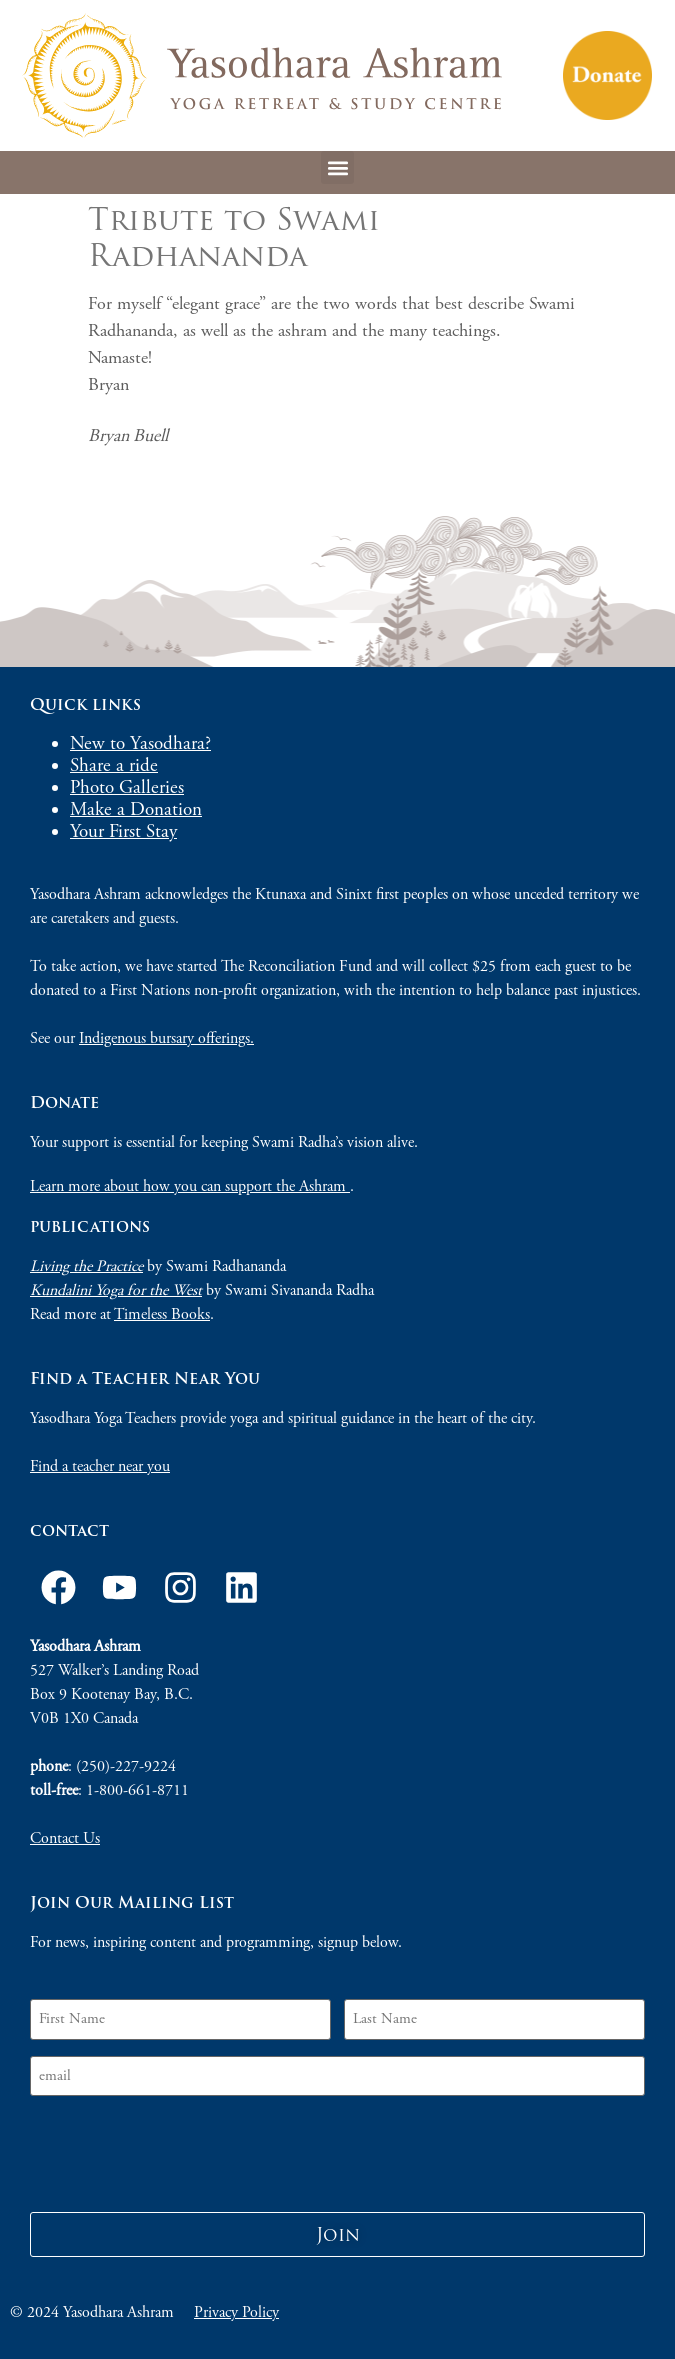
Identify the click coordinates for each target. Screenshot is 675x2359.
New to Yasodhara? (140, 744)
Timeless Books (162, 1314)
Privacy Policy (236, 2312)
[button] (337, 167)
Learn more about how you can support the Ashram (190, 1186)
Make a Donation (136, 810)
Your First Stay (123, 832)
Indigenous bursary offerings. (166, 1038)
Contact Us (65, 1838)
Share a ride (114, 766)
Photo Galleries (127, 788)
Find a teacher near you (100, 1466)
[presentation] (182, 2151)
